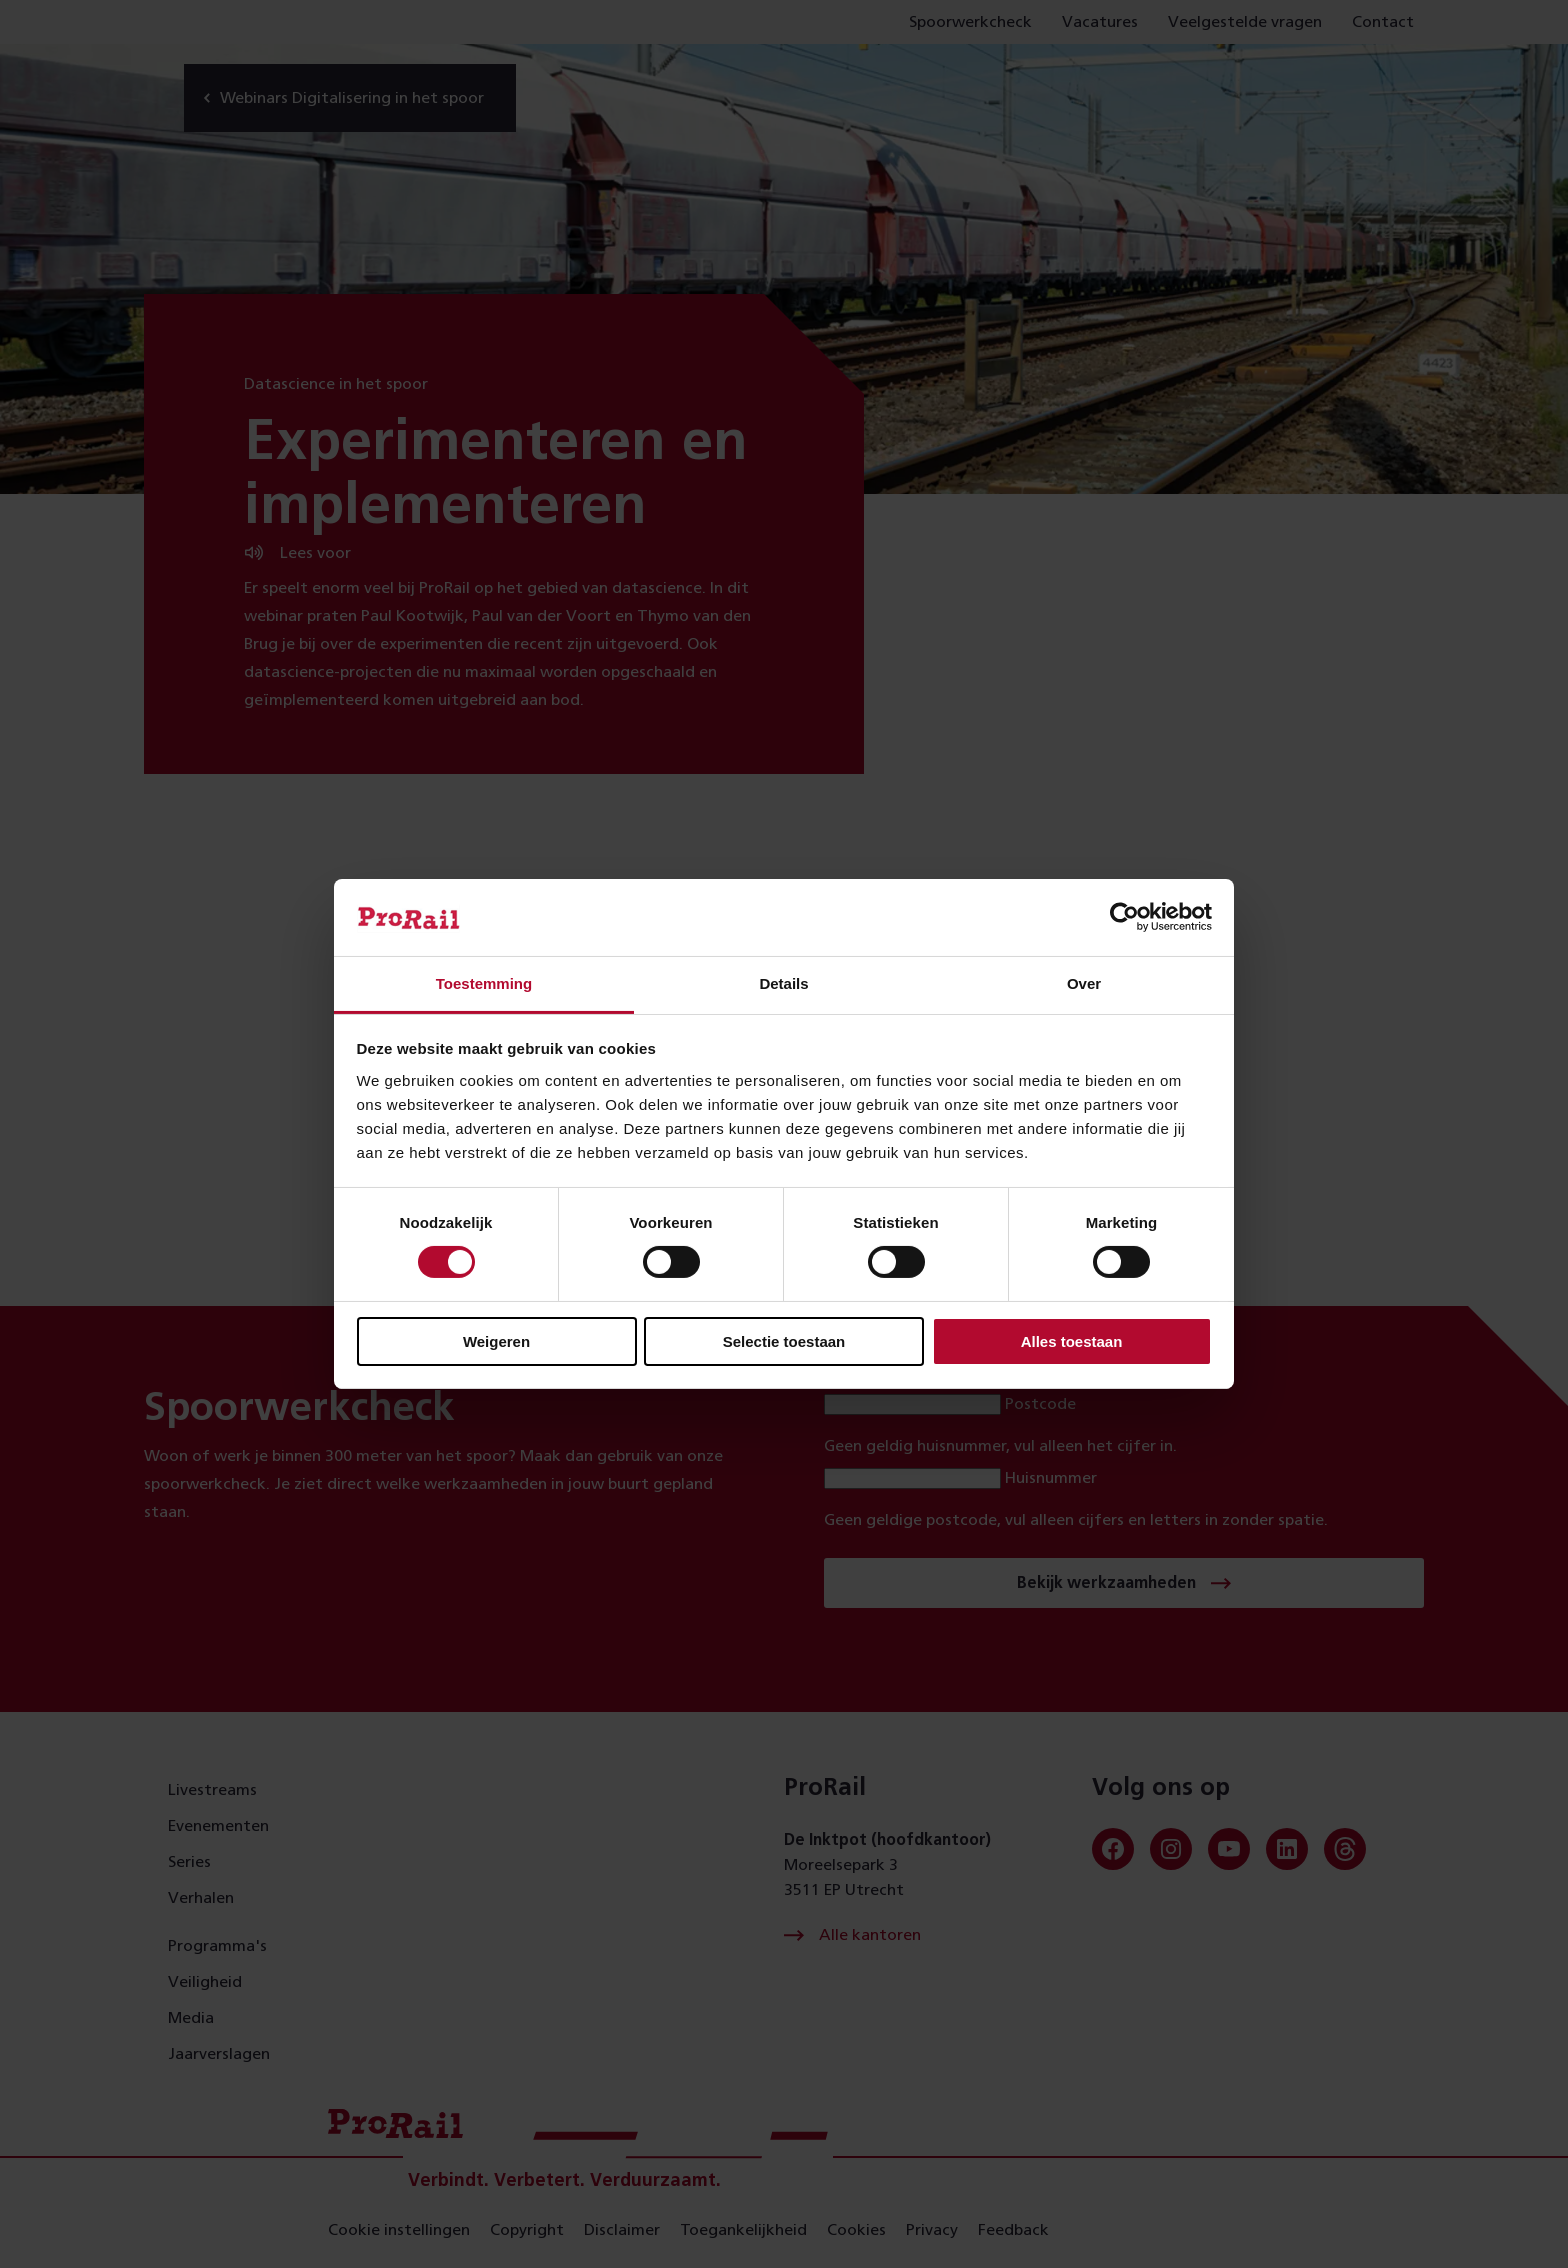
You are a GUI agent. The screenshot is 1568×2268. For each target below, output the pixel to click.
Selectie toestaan (784, 1341)
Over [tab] (1084, 983)
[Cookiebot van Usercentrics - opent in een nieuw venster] (1124, 917)
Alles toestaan (1072, 1341)
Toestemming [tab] (484, 983)
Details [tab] (783, 983)
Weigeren (496, 1341)
